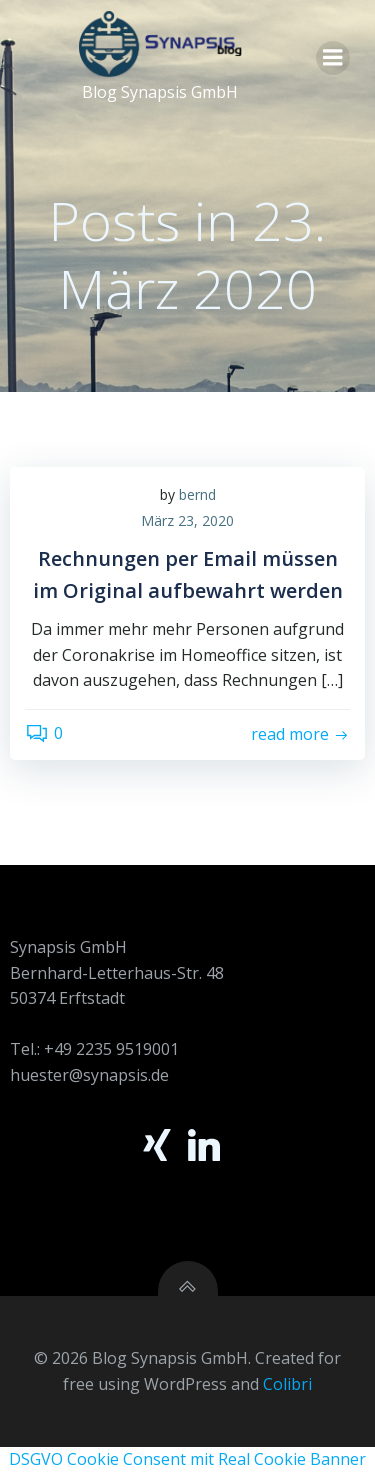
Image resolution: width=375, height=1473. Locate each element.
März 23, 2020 (187, 520)
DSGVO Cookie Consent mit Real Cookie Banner (187, 1459)
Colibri (287, 1384)
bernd (197, 494)
